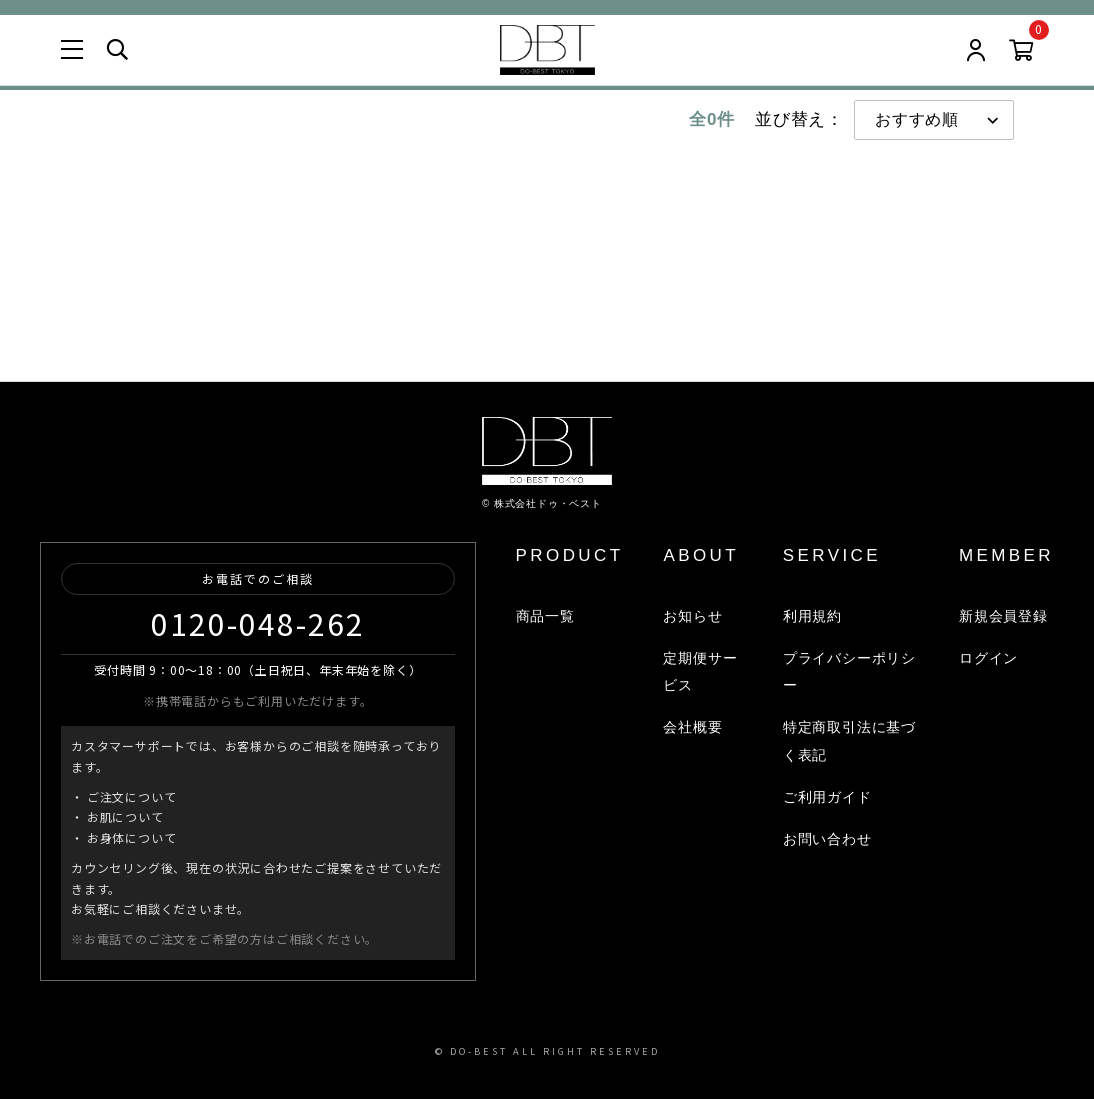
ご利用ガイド (827, 797)
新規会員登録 (1003, 616)
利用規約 (812, 616)
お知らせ (692, 616)
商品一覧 (544, 616)
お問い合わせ (827, 839)
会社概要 (692, 727)
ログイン (988, 658)
